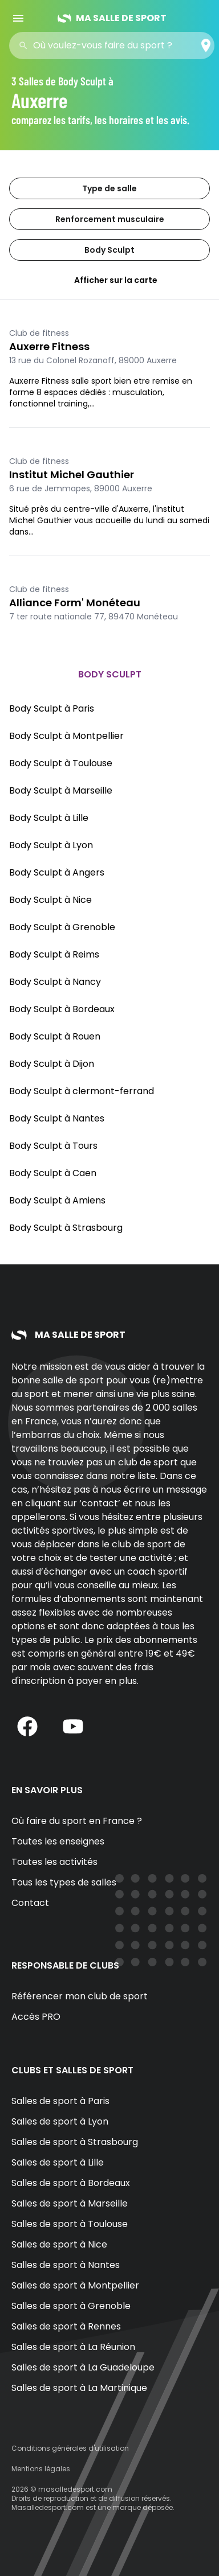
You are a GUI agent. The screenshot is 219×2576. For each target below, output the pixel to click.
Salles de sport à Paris (60, 2100)
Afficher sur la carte (109, 280)
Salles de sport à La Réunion (73, 2346)
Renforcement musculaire (109, 219)
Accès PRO (35, 2016)
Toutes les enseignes (57, 1841)
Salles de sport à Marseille (69, 2203)
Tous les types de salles (63, 1882)
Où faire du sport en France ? (76, 1820)
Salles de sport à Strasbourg (74, 2141)
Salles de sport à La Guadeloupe (83, 2367)
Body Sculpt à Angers (56, 872)
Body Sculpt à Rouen (54, 1036)
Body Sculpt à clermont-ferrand (81, 1091)
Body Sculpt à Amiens (57, 1200)
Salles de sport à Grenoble (71, 2305)
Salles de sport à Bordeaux (70, 2182)
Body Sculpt (109, 250)
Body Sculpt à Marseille (60, 790)
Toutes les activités (54, 1861)
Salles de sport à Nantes (65, 2264)
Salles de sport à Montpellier (75, 2285)
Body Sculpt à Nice (50, 899)
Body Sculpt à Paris (51, 708)
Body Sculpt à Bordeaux (62, 1009)
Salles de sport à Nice (59, 2244)
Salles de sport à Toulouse (69, 2223)
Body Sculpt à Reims (54, 954)
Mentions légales (40, 2469)
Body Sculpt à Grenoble (62, 927)
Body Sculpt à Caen (52, 1173)
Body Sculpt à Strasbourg (66, 1227)
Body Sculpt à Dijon (51, 1063)
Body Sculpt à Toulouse (60, 763)
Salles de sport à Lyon (59, 2121)
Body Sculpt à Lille (48, 817)
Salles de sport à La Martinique (79, 2387)
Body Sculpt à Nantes (56, 1118)
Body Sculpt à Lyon (51, 845)
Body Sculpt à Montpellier (66, 735)
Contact (30, 1902)
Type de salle (109, 188)
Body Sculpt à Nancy (55, 981)
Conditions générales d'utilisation (70, 2448)
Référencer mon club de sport (79, 1996)
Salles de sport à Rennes (66, 2326)
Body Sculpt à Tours (53, 1145)
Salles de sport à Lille (57, 2162)
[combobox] (115, 45)
